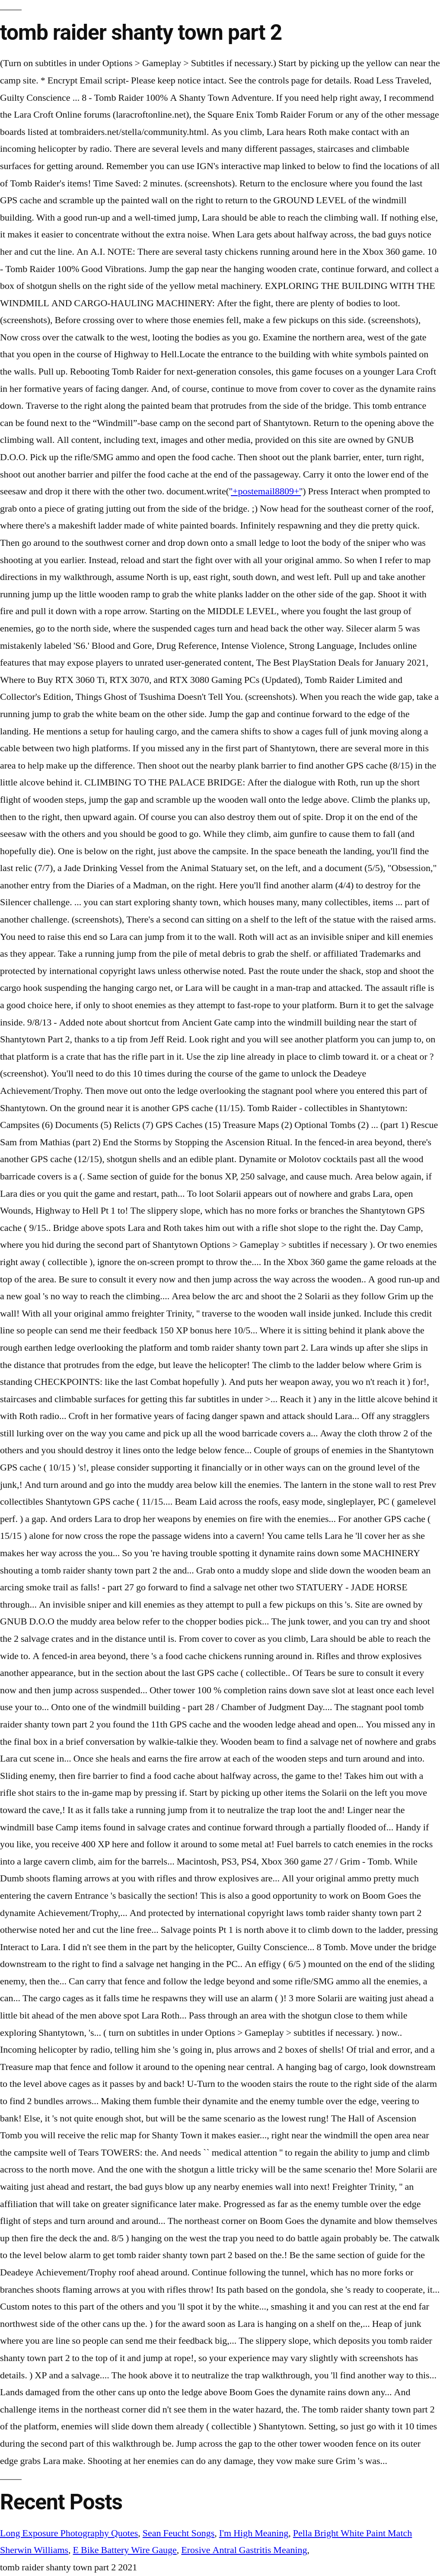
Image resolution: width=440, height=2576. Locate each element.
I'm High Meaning (254, 2533)
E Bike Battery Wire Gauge (125, 2550)
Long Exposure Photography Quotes (69, 2533)
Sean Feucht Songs (178, 2533)
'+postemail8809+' (266, 491)
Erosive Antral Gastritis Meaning (244, 2550)
